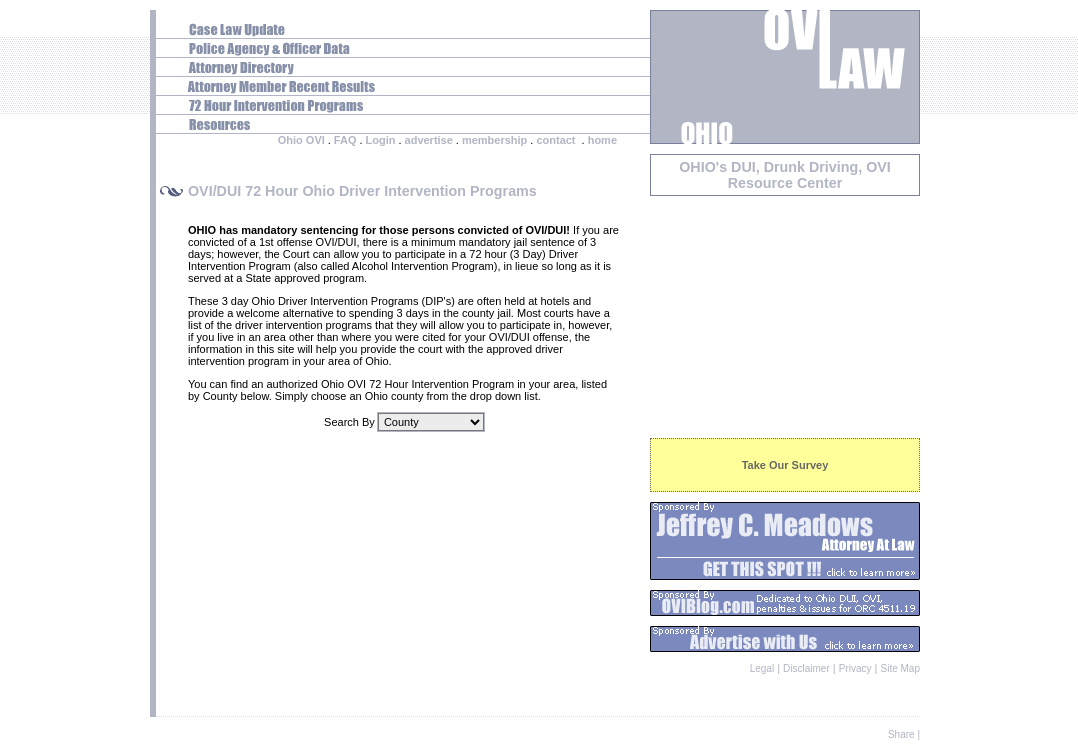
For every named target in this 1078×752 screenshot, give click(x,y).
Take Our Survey (785, 465)
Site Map (900, 668)
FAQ (345, 140)
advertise (429, 140)
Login (381, 140)
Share (901, 734)
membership (494, 140)
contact (555, 140)
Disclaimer (806, 668)
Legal (762, 668)
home (602, 140)
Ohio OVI (301, 140)
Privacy (855, 668)
